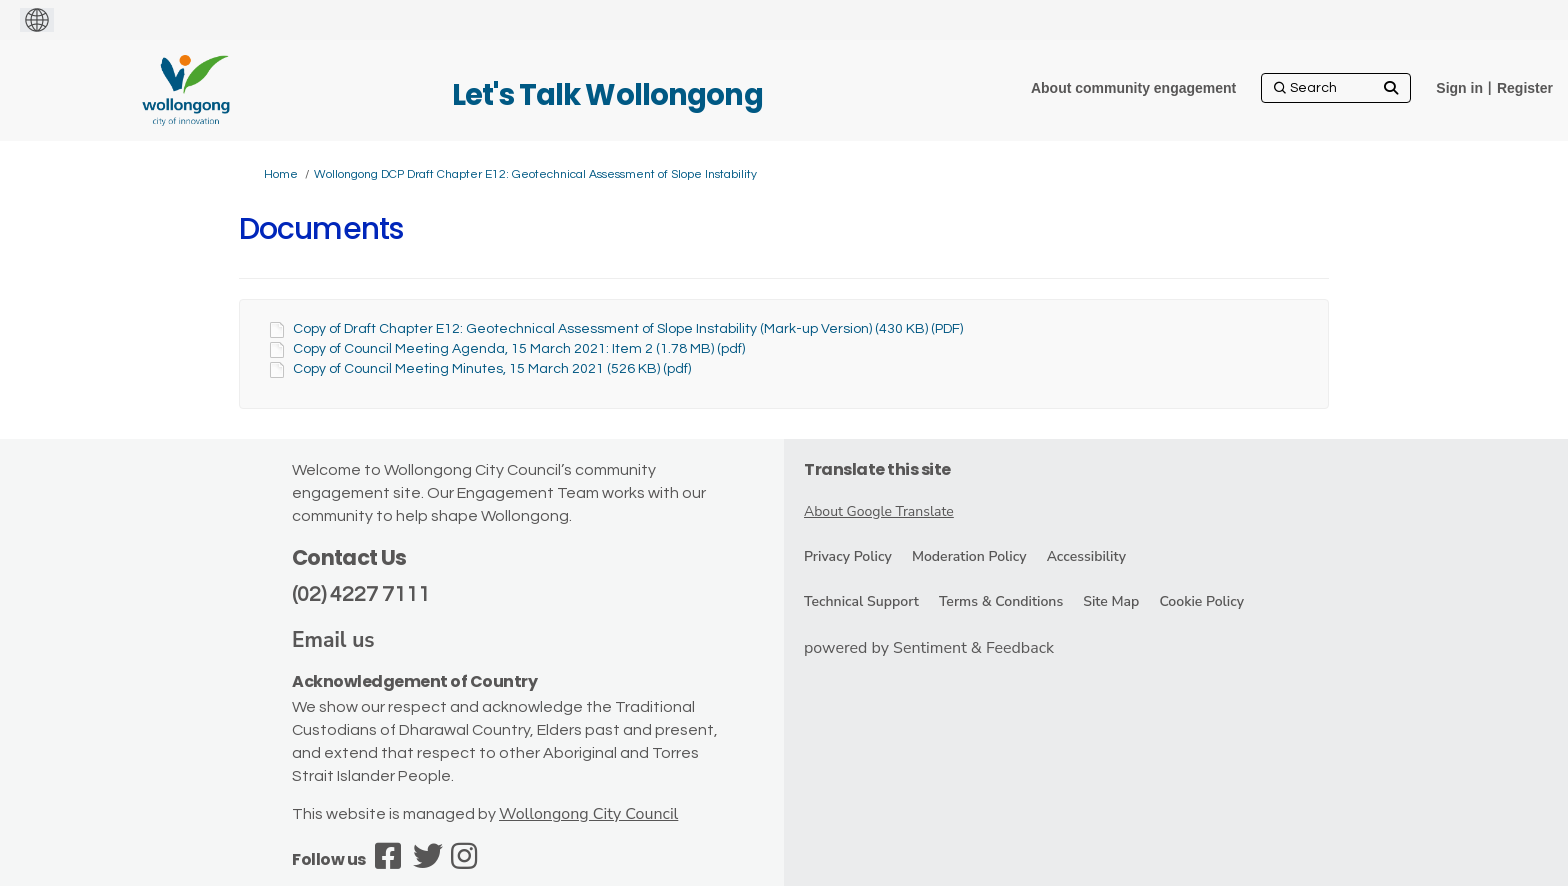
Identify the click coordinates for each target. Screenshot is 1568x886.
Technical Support (861, 601)
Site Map (1111, 601)
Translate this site (877, 469)
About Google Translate (879, 511)
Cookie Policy (1201, 601)
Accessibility (1086, 556)
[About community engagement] (1133, 88)
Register (1525, 88)
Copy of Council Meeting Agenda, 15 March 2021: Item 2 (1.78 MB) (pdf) (519, 349)
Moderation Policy (969, 556)
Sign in (1459, 88)
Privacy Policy (848, 556)
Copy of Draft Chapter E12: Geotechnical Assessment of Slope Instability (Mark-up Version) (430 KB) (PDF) (628, 329)
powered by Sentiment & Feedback (929, 648)
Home (281, 174)
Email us (333, 640)
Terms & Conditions (1001, 601)
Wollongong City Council (588, 814)
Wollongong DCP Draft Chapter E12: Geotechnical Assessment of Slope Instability (535, 174)
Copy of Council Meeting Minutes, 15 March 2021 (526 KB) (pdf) (492, 369)
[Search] (1336, 88)
